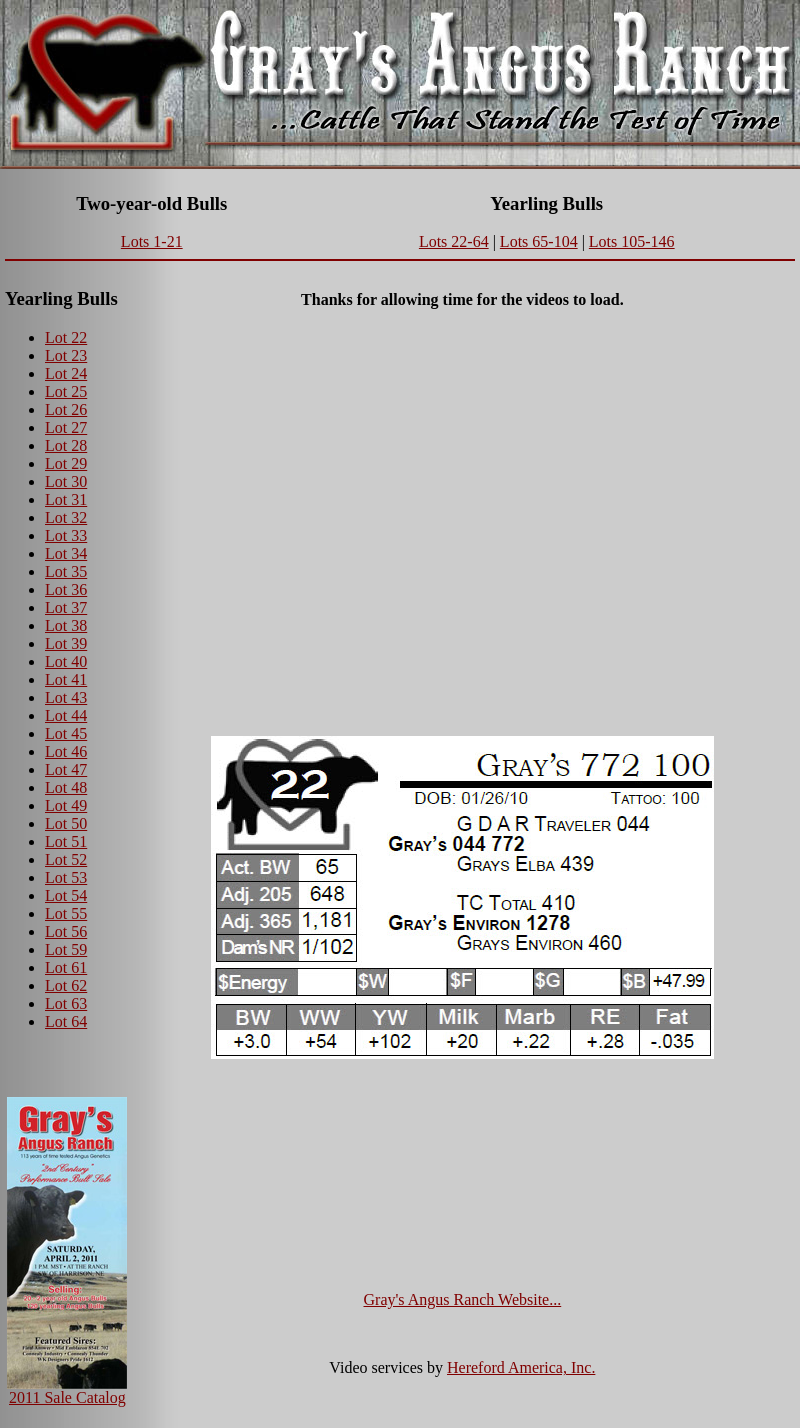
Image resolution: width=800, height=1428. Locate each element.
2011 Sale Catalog (67, 1397)
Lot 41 (66, 679)
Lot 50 (66, 823)
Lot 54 (66, 895)
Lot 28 (66, 445)
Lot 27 (66, 427)
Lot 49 (66, 805)
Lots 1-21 (152, 241)
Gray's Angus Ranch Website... (463, 1299)
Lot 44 (66, 715)
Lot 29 (66, 463)
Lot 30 (66, 481)
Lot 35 (66, 571)
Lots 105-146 (632, 241)
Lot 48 (66, 787)
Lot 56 (66, 931)
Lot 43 (66, 697)
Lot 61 (66, 967)
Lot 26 (66, 409)
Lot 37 (66, 607)
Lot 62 (66, 985)
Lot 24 (66, 373)
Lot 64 (66, 1021)
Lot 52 (66, 859)
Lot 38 (66, 625)
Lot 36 (66, 589)
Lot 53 (66, 877)
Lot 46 (66, 751)
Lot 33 (66, 535)
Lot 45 (66, 733)
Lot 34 (66, 553)
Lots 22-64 (454, 241)
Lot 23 (66, 355)
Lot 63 (66, 1003)
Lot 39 (66, 643)
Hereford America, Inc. (521, 1367)
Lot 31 (66, 499)
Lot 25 (66, 391)
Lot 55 (66, 913)
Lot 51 (66, 841)
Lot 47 (66, 769)
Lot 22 (66, 337)
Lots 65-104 (539, 241)
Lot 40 (66, 661)
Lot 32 (66, 517)
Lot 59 (66, 949)
